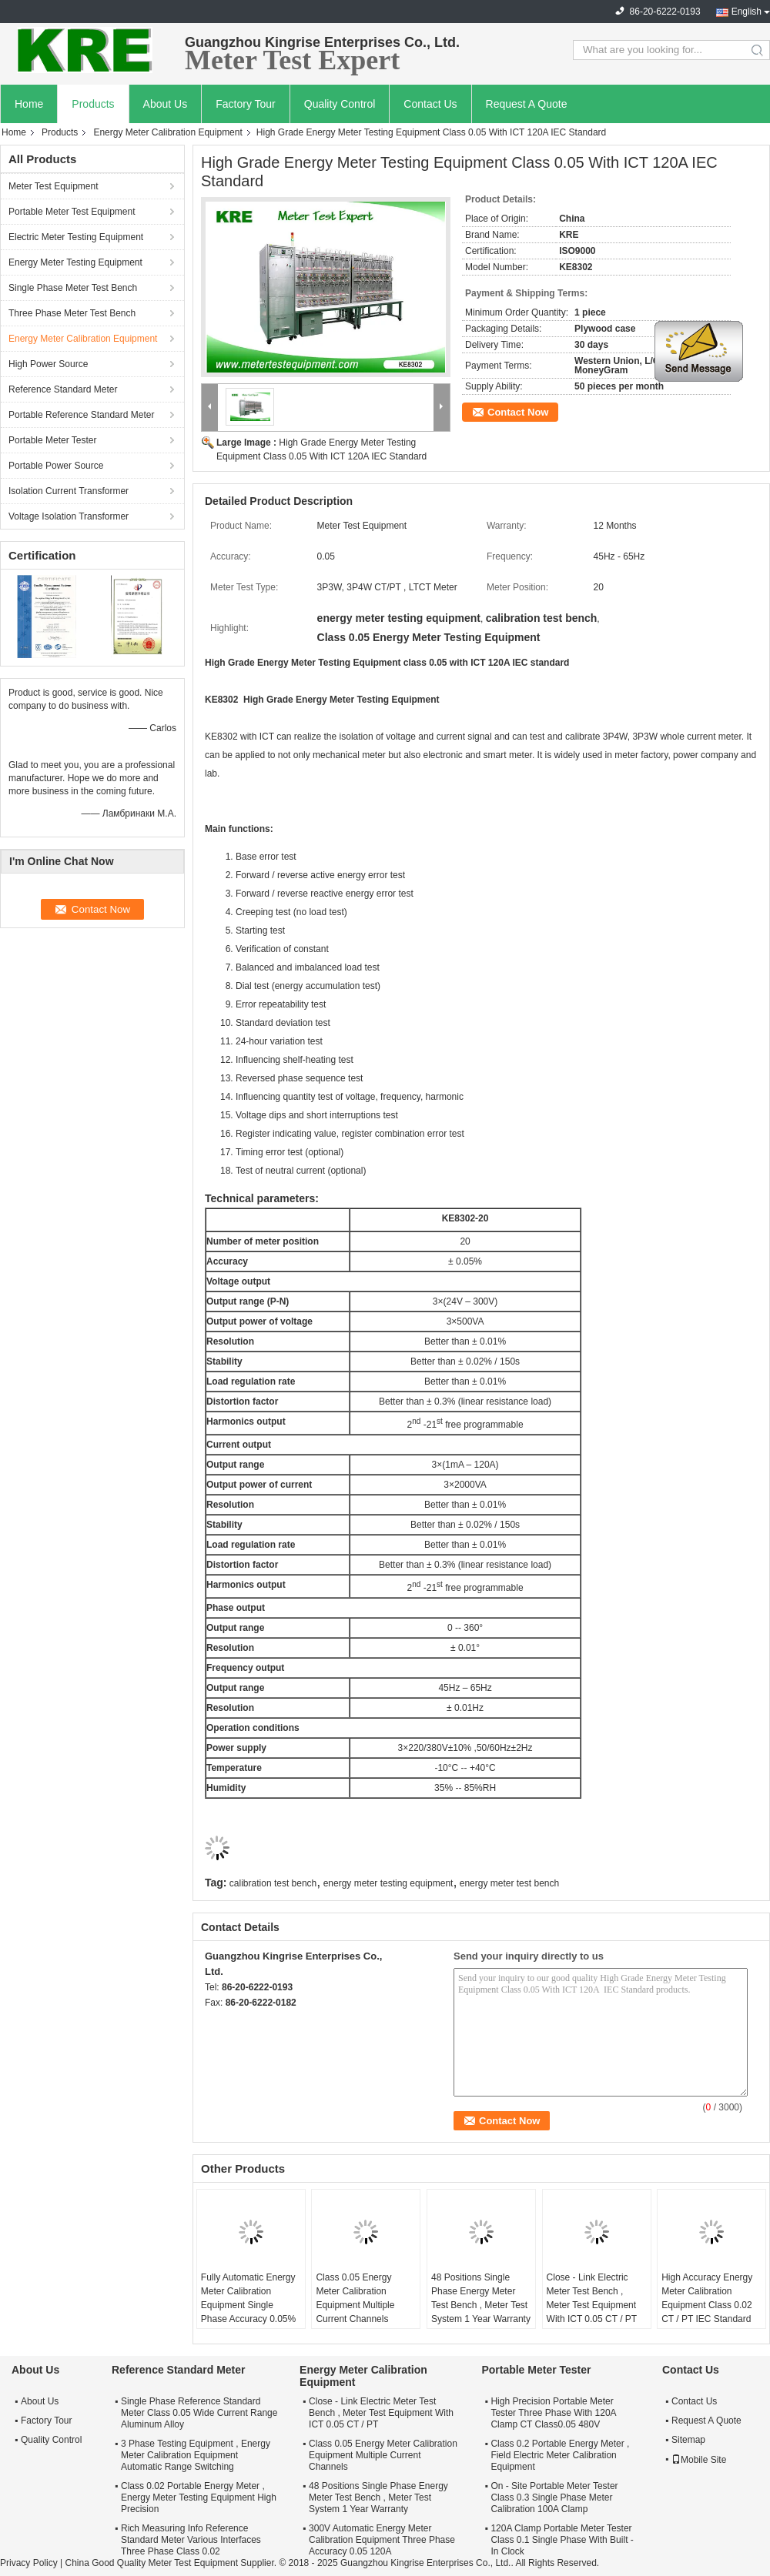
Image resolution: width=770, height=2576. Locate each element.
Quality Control (340, 104)
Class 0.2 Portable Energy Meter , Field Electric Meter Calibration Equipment (559, 2455)
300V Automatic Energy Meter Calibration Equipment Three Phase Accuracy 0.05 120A (382, 2540)
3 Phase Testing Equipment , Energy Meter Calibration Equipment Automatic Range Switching (195, 2455)
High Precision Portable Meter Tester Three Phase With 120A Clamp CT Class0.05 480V (553, 2413)
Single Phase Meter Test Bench (72, 287)
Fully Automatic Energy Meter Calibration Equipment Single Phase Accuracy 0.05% (248, 2298)
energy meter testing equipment (388, 1883)
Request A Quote (526, 104)
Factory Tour (246, 104)
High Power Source (48, 364)
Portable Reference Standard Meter (81, 414)
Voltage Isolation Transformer (68, 516)
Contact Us (430, 104)
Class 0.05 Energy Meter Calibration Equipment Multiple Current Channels (355, 2298)
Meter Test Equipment (53, 186)
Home (29, 104)
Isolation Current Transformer (68, 491)
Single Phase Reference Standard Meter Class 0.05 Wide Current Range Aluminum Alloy (199, 2413)
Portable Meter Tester (52, 440)
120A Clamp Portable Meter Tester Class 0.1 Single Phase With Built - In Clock (561, 2540)
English (747, 11)
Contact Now (517, 412)
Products (93, 104)
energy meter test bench (509, 1883)
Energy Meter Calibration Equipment (167, 132)
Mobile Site (698, 2459)
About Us (165, 104)
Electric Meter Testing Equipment (75, 237)
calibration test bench (272, 1883)
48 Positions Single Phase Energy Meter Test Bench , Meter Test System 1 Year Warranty (481, 2298)
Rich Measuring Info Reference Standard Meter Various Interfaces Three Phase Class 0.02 (191, 2540)
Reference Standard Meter (62, 389)
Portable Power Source (55, 465)
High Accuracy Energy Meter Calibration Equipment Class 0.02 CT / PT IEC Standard (706, 2298)
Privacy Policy (29, 2563)
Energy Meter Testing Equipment (75, 262)
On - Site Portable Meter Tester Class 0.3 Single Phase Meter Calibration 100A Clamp (554, 2497)
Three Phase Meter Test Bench (72, 313)
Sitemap (688, 2439)
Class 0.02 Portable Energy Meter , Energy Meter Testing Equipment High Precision (198, 2497)
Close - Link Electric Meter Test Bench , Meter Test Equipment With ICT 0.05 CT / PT (592, 2298)
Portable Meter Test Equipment (72, 211)
